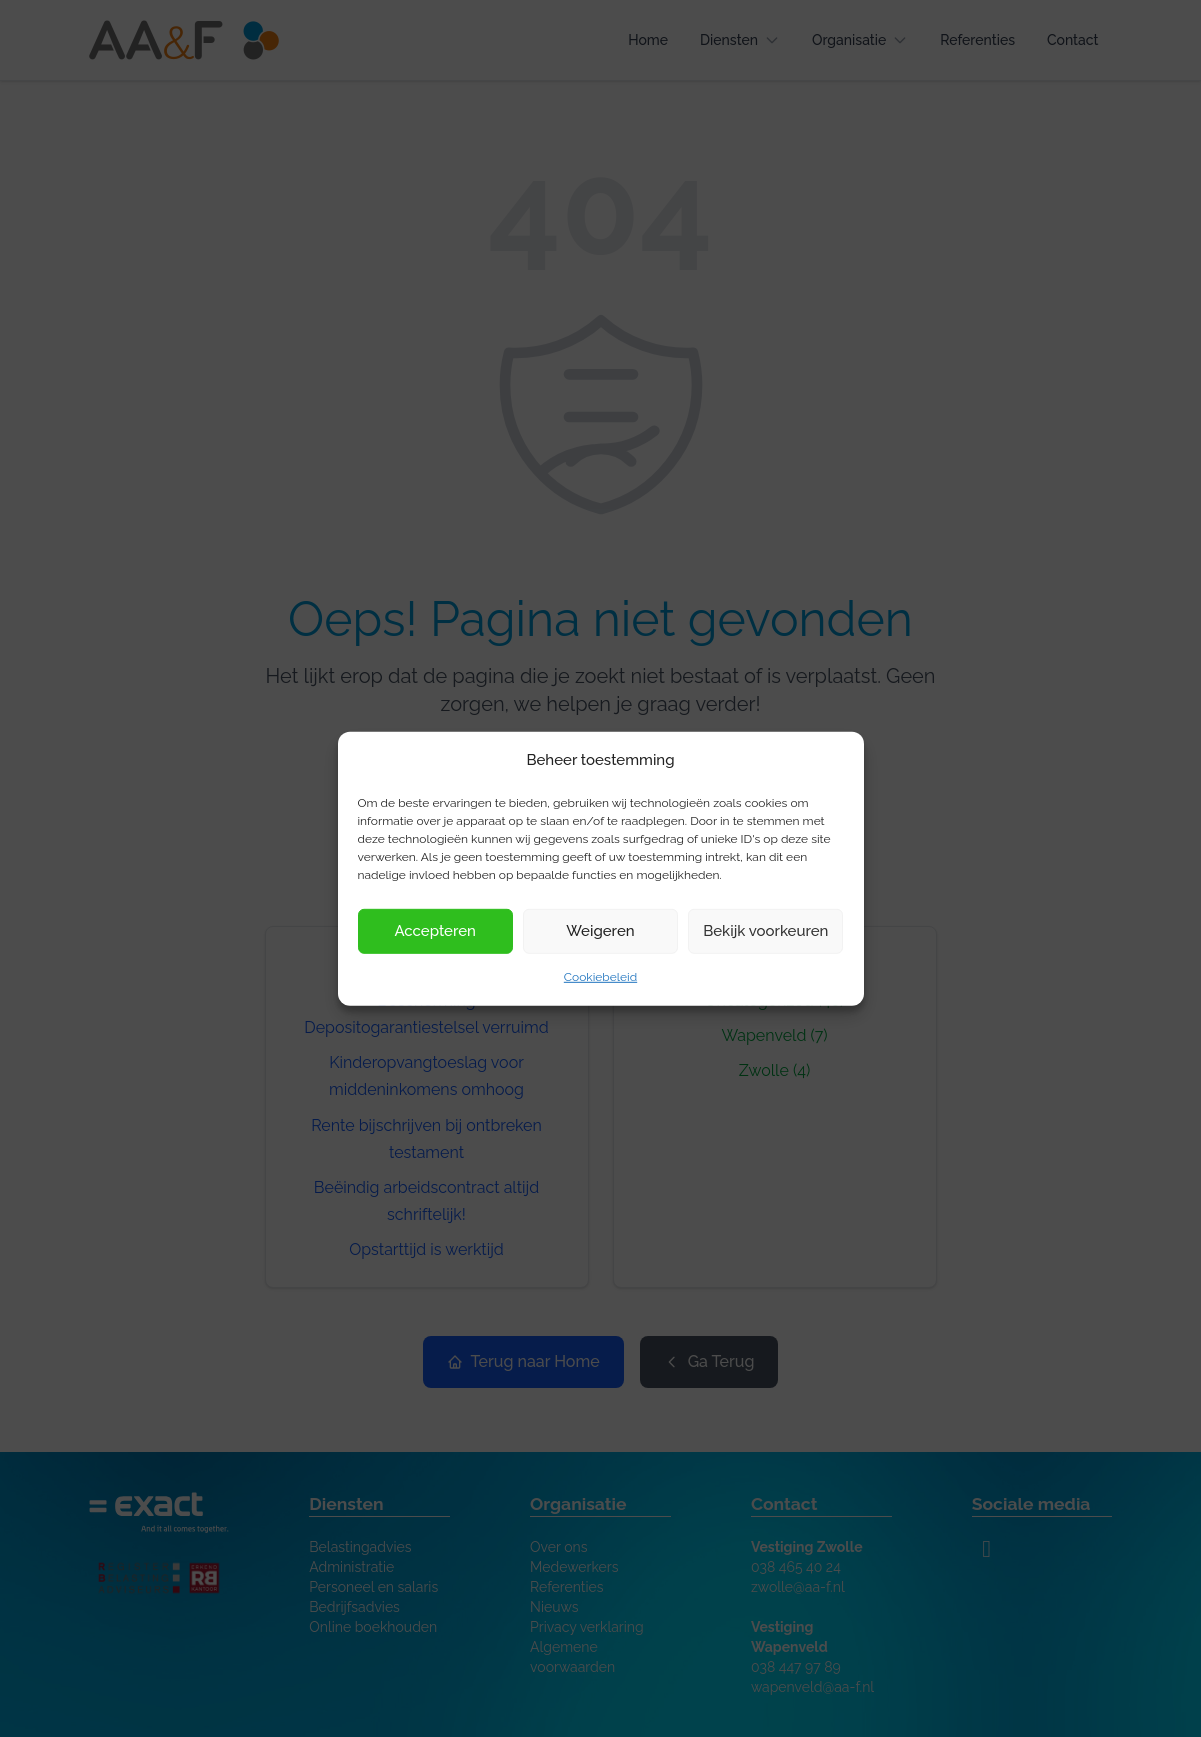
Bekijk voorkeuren (765, 931)
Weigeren (600, 931)
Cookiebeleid (600, 977)
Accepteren (435, 931)
